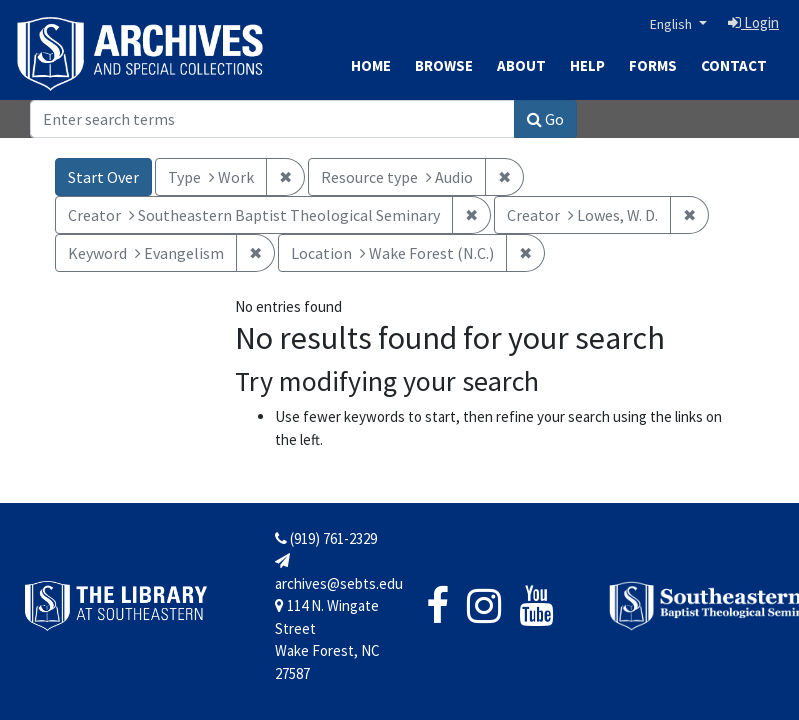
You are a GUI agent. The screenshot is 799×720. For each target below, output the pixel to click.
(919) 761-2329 (326, 538)
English (672, 24)
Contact (734, 65)
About (521, 65)
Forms (653, 65)
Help (587, 65)
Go (545, 119)
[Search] (272, 119)
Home (371, 65)
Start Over (103, 177)
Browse (444, 65)
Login (753, 22)
